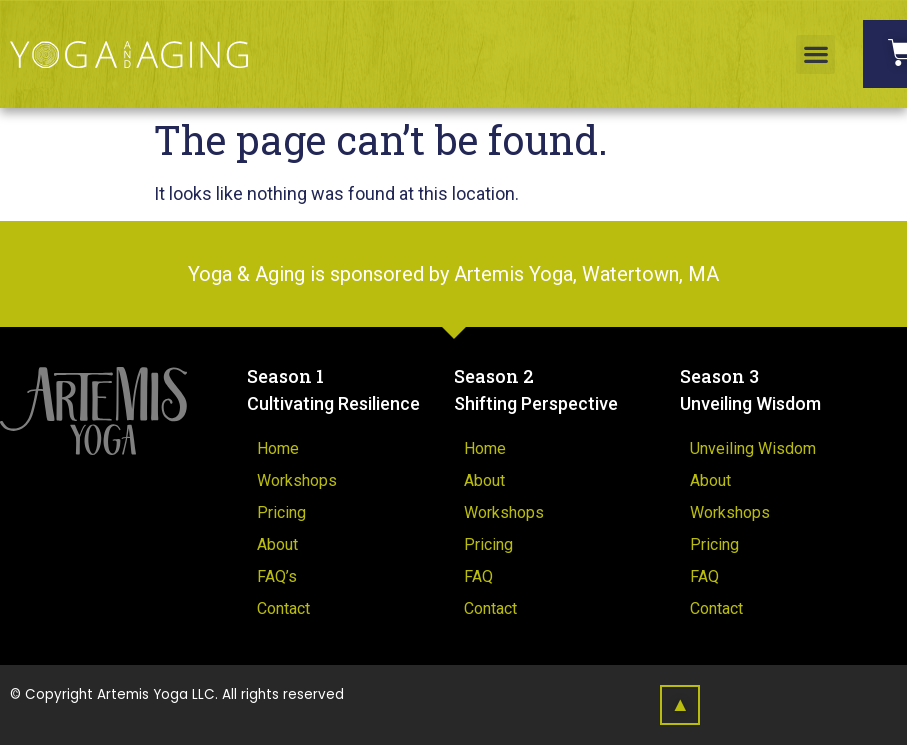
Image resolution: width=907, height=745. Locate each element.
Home (278, 448)
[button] (815, 54)
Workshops (297, 480)
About (277, 544)
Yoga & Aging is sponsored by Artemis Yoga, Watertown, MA (453, 274)
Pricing (281, 512)
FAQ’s (277, 576)
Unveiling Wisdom (753, 448)
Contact (283, 608)
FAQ (478, 576)
